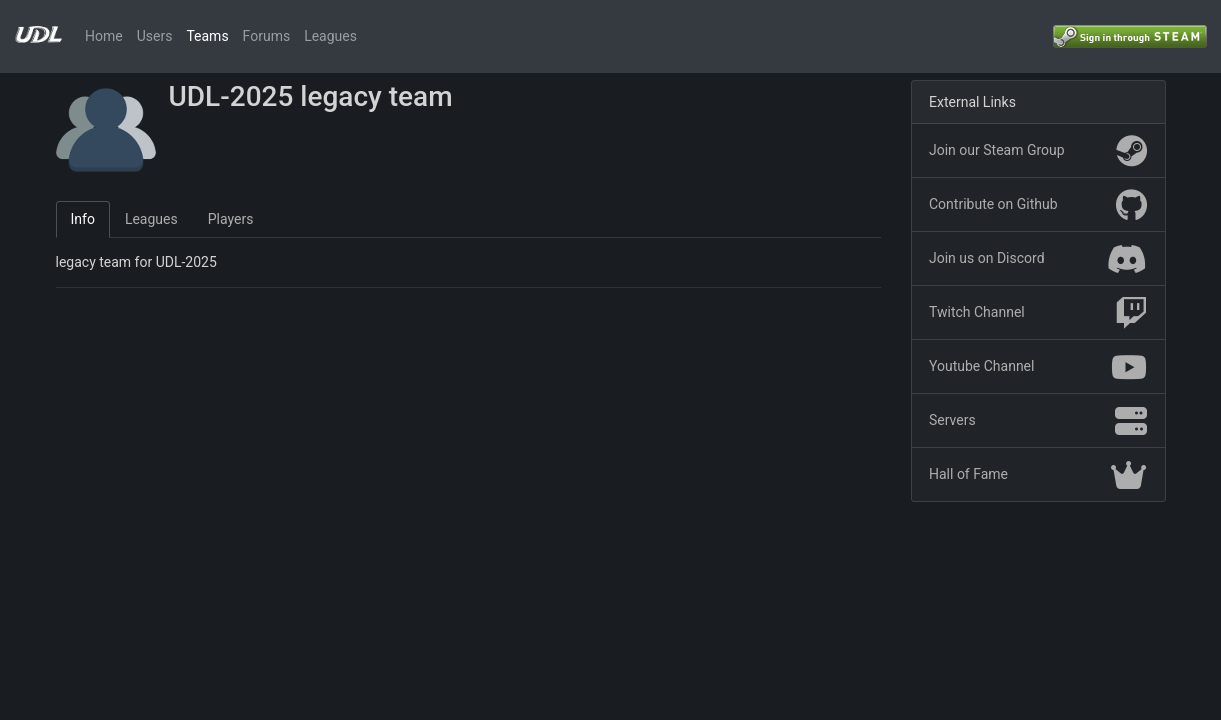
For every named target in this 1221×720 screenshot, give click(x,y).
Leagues (330, 36)
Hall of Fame (1038, 475)
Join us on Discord (1038, 259)
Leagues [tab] (151, 219)
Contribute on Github (1038, 205)
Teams (207, 36)
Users (155, 36)
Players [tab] (231, 219)
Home (104, 36)
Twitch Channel (1038, 313)
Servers (1038, 421)
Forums (267, 36)
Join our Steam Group (1038, 151)
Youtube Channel (1038, 367)
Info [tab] (83, 219)
